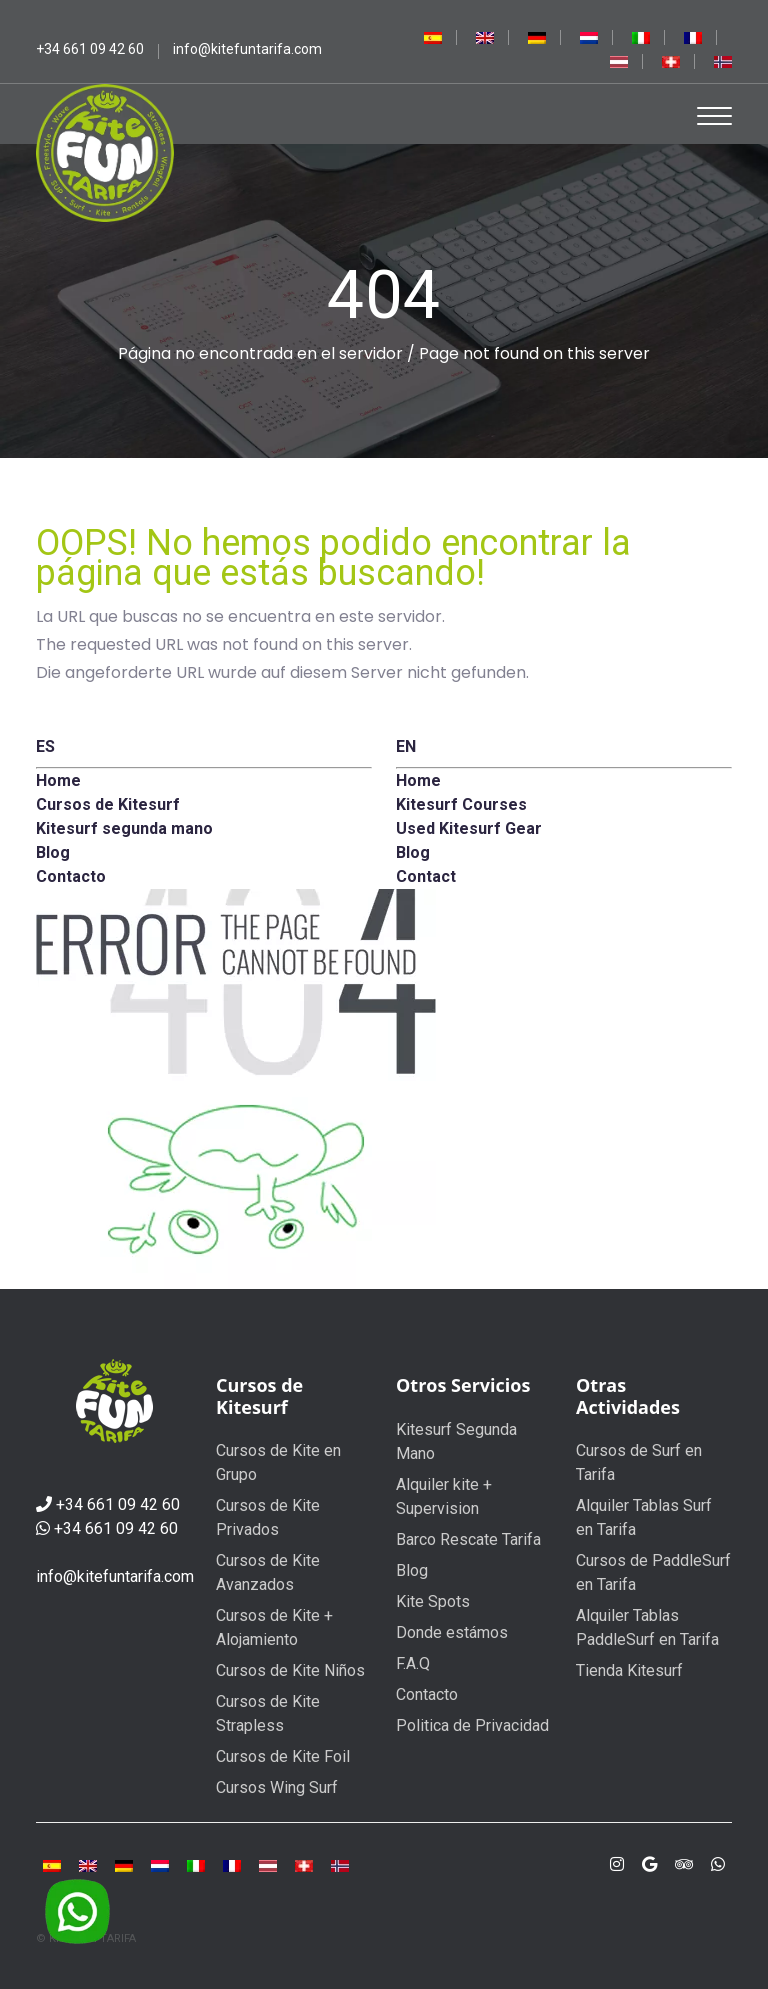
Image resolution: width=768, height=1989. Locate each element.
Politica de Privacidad (472, 1725)
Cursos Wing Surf (277, 1787)
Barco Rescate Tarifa (468, 1539)
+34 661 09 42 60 (118, 1504)
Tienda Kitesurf (629, 1670)
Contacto (427, 1694)
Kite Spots (433, 1601)
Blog (412, 1570)
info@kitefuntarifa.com (115, 1576)
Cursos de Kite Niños (290, 1670)
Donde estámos (452, 1632)
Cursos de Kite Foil (283, 1756)
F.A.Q (413, 1663)
